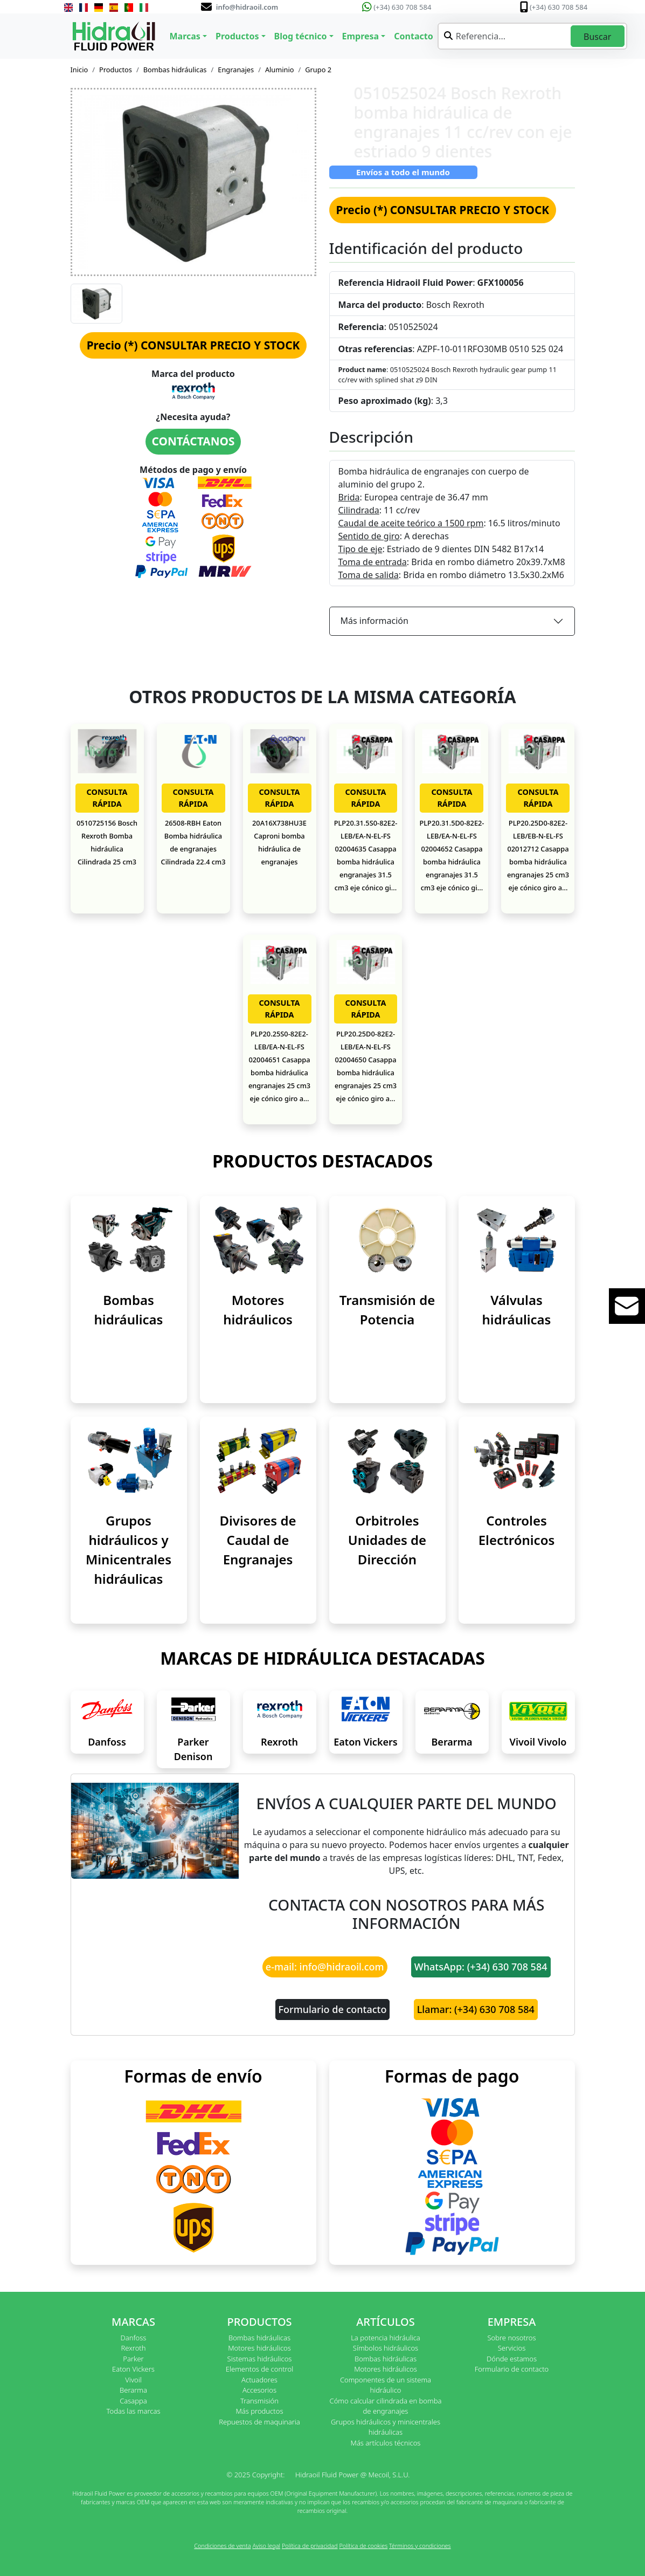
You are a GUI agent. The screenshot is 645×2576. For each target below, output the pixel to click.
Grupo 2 (318, 69)
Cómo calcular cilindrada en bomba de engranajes (386, 2406)
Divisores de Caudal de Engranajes (257, 1540)
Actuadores (259, 2380)
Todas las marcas (134, 2411)
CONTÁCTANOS (193, 441)
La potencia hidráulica (385, 2338)
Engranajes (236, 69)
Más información (374, 621)
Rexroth (279, 1741)
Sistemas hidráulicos (259, 2359)
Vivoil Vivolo (538, 1741)
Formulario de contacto (333, 2009)
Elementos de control (259, 2369)
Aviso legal (266, 2545)
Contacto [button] (413, 36)
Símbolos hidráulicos (385, 2348)
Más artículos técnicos (386, 2443)
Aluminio (279, 69)
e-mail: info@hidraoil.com (325, 1966)
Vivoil (133, 2380)
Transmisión (259, 2401)
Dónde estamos (512, 2359)
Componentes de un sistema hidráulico (385, 2385)
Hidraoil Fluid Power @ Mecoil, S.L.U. (352, 2474)
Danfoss (107, 1741)
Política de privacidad (310, 2545)
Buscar (597, 37)
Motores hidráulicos (259, 2348)
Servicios (511, 2348)
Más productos (259, 2411)
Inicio (79, 69)
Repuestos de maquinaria (259, 2422)
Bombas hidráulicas (175, 69)
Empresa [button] (360, 36)
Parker (133, 2359)
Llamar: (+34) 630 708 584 (476, 2009)
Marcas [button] (185, 36)
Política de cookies (363, 2545)
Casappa (133, 2401)
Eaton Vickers (365, 1741)
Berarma (452, 1741)
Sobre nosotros (511, 2338)
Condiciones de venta (222, 2545)
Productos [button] (237, 36)
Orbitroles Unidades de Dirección (387, 1540)
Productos (115, 69)
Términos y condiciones (420, 2545)
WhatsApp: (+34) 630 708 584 (480, 1966)
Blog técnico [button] (300, 36)
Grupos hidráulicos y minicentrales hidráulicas (385, 2427)
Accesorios (259, 2390)
